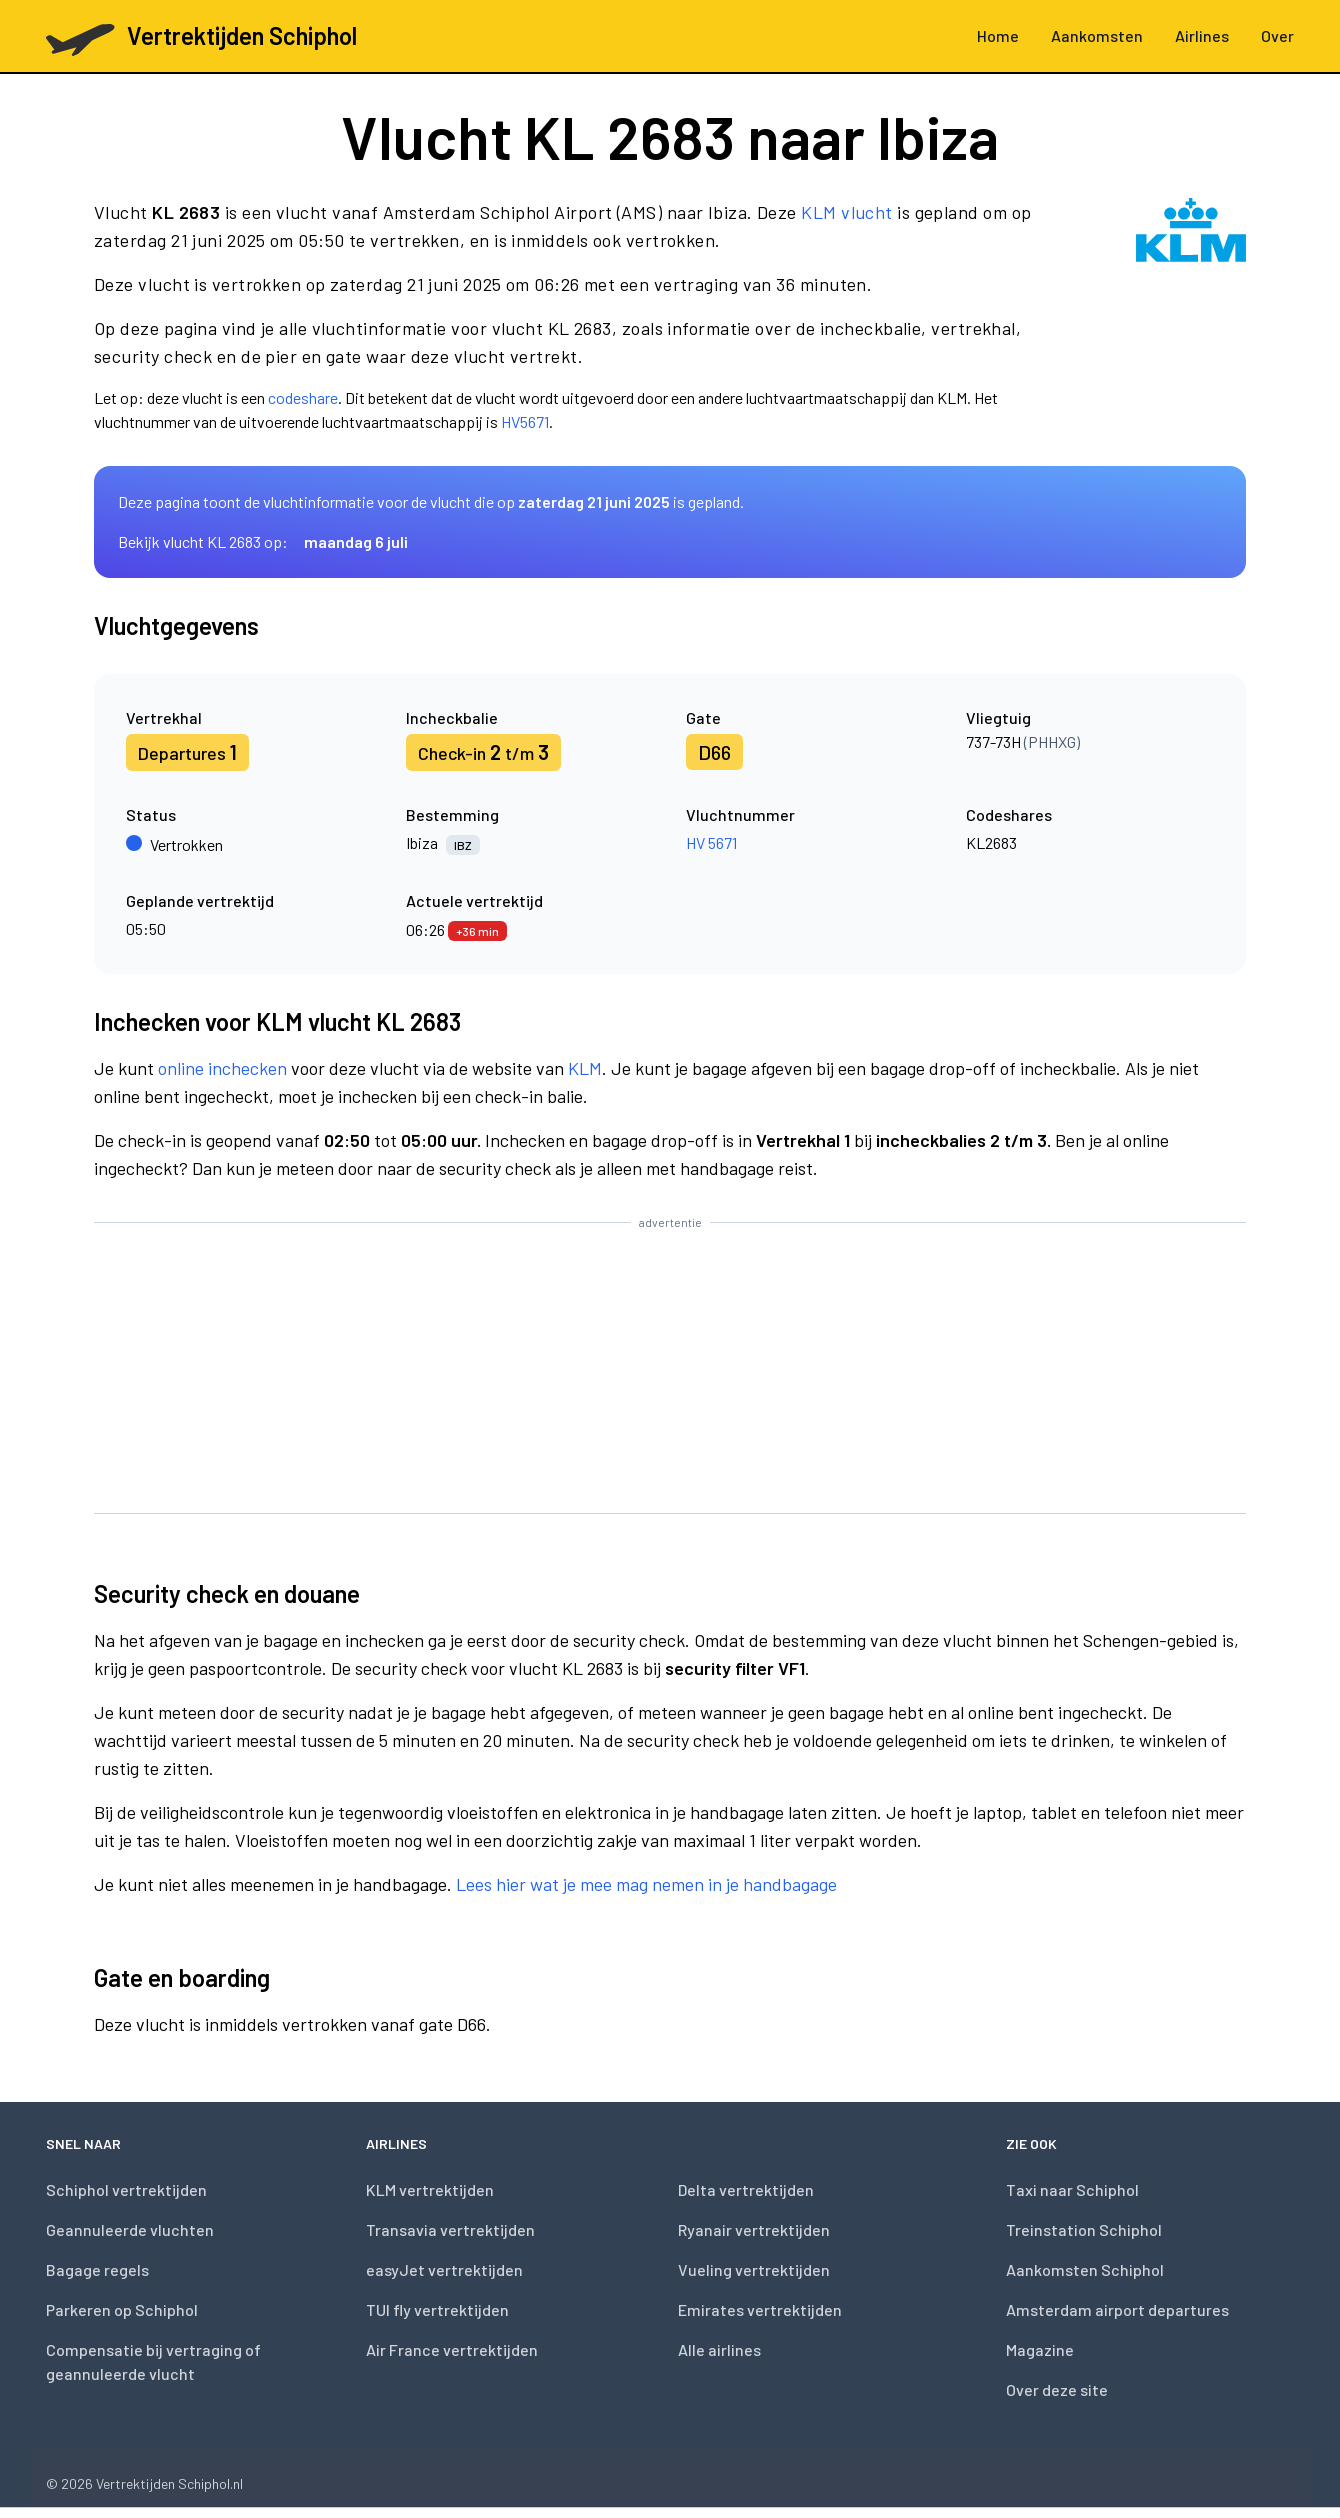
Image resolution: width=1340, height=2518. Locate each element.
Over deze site (1057, 2389)
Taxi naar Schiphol (1072, 2189)
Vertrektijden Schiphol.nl (169, 2483)
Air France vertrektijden (452, 2349)
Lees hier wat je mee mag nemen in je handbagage (646, 1884)
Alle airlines (719, 2349)
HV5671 (525, 421)
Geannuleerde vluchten (130, 2229)
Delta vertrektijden (746, 2189)
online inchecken (222, 1068)
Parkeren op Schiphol (122, 2309)
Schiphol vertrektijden (126, 2189)
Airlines (1202, 35)
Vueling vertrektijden (754, 2269)
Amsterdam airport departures (1117, 2309)
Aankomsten (1097, 35)
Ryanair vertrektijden (754, 2229)
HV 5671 (711, 842)
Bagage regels (97, 2269)
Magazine (1040, 2349)
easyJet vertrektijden (444, 2269)
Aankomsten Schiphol (1085, 2269)
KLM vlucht (847, 212)
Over (1277, 35)
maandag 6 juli (356, 541)
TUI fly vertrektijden (437, 2309)
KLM (585, 1068)
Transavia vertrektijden (450, 2229)
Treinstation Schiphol (1084, 2229)
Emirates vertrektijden (760, 2309)
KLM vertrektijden (430, 2189)
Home (998, 35)
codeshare (303, 397)
